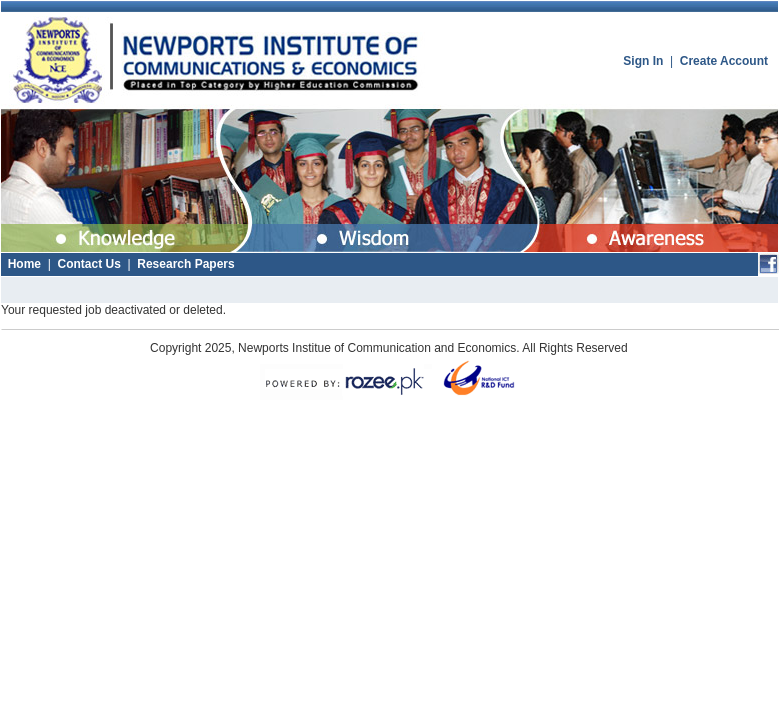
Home (24, 264)
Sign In (643, 61)
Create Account (724, 61)
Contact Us (88, 264)
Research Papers (185, 264)
